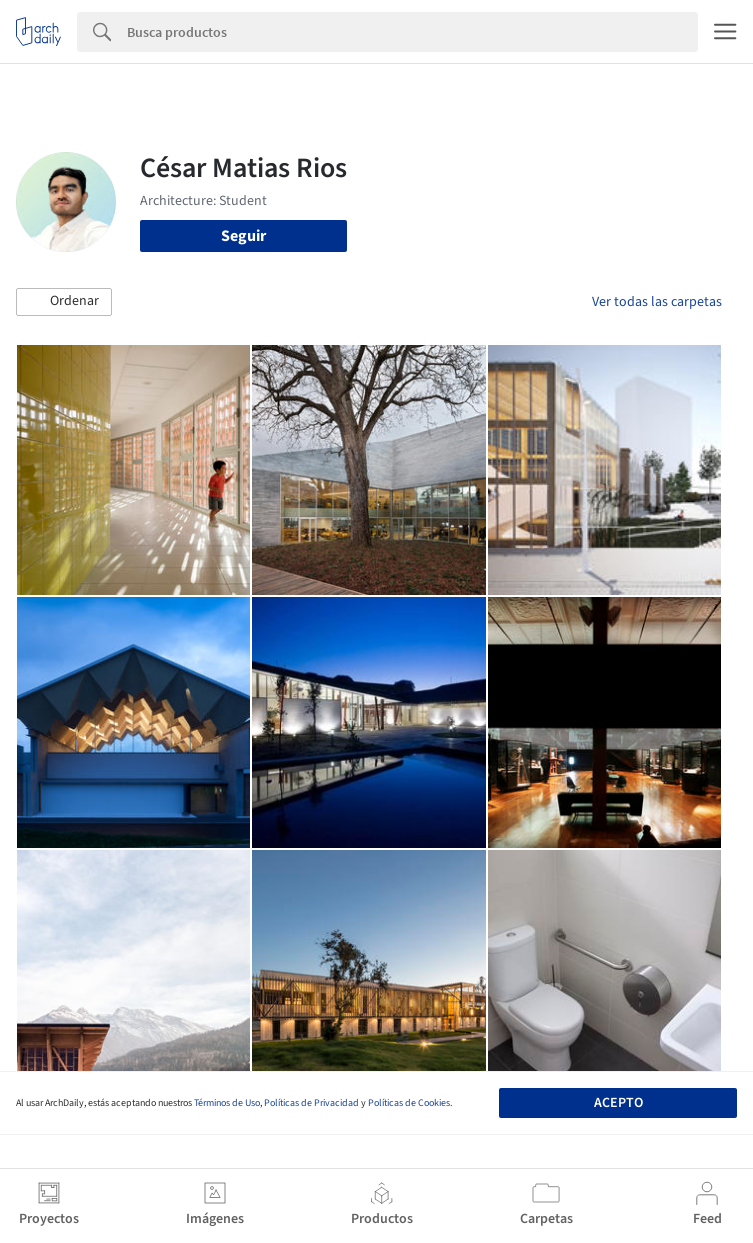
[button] (64, 302)
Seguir (243, 236)
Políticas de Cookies (409, 1103)
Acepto (618, 1103)
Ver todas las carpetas (657, 302)
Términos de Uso (227, 1103)
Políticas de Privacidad (311, 1103)
